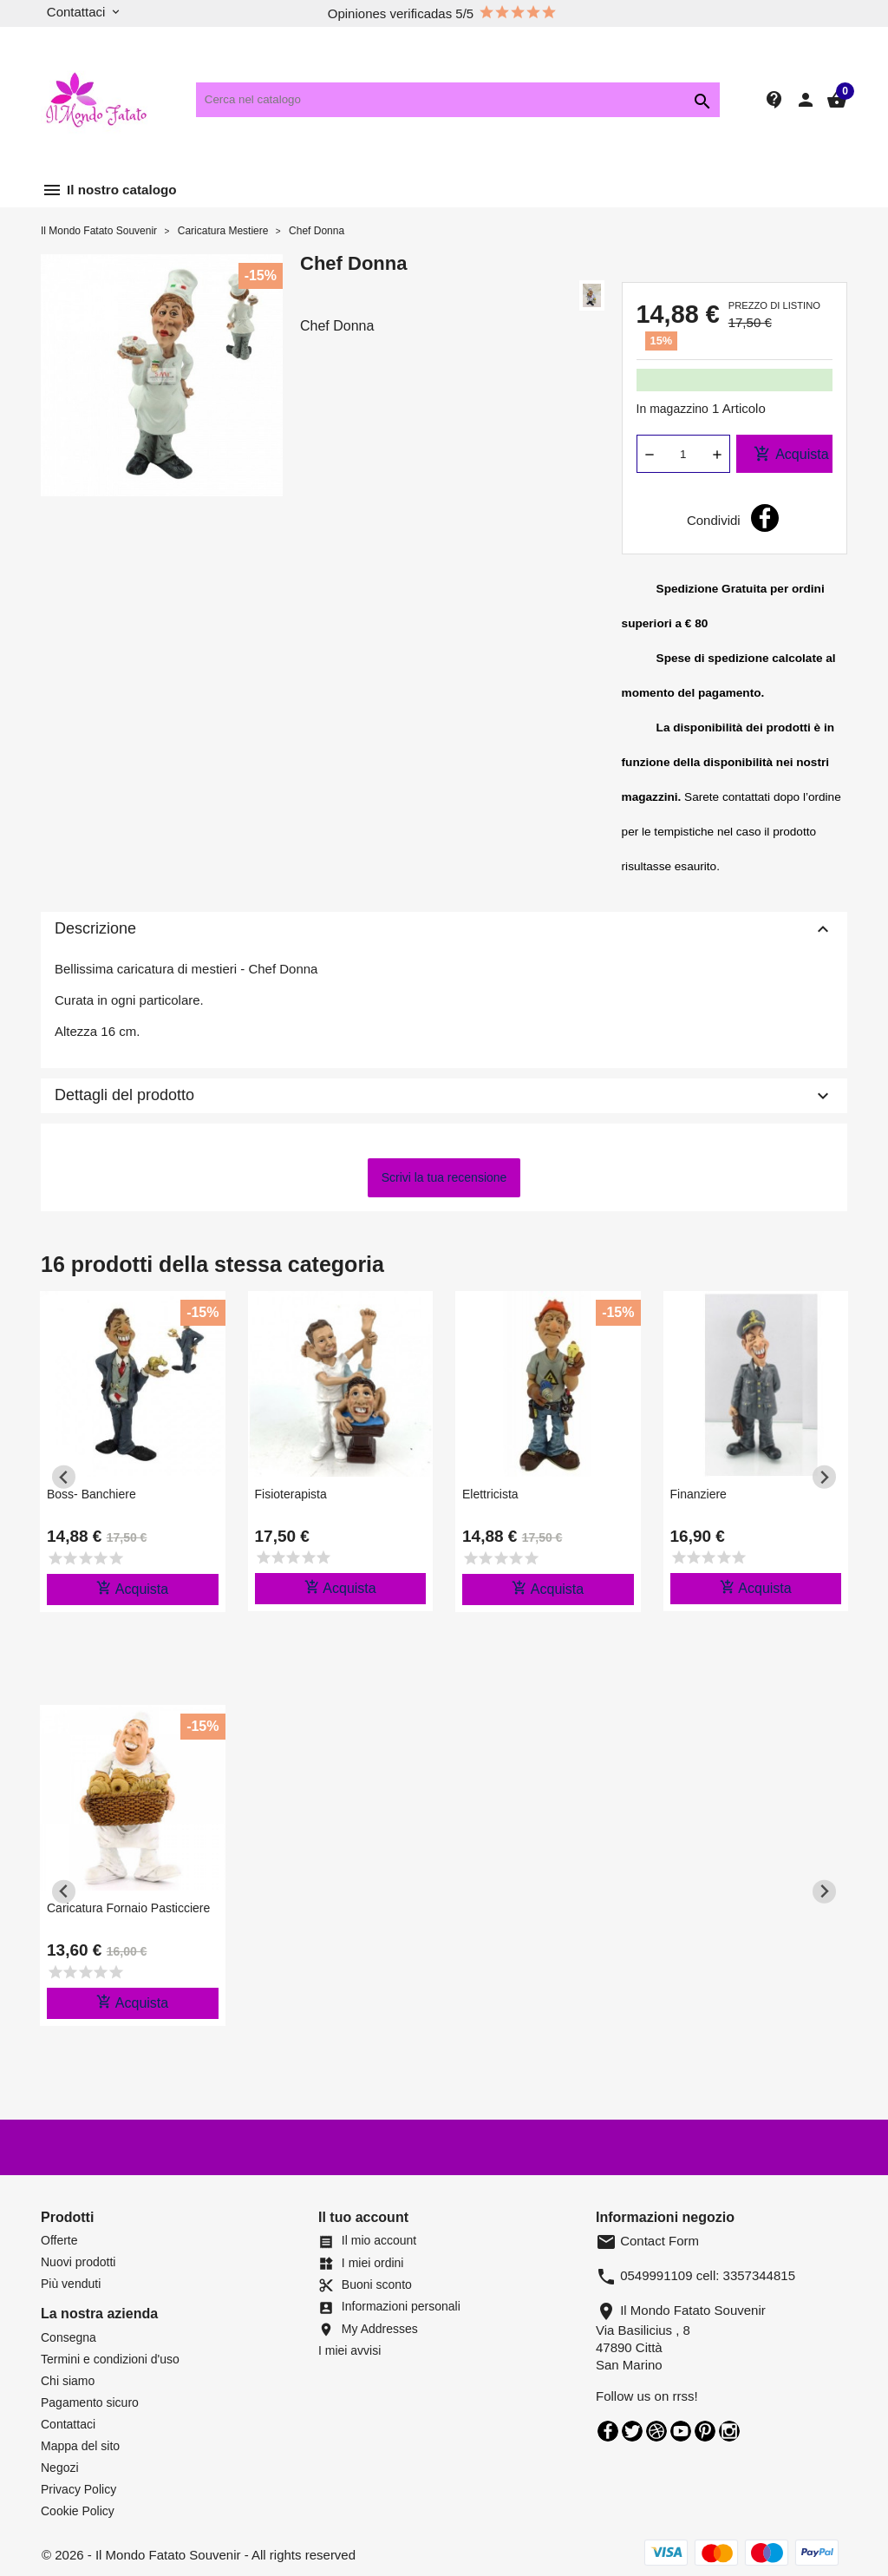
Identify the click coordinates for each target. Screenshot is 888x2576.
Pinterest (705, 2431)
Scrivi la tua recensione (444, 1177)
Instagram (729, 2431)
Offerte (59, 2240)
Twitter (632, 2431)
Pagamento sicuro (90, 2402)
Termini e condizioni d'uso (110, 2359)
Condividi (765, 518)
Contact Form (647, 2240)
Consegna (68, 2337)
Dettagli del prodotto (444, 1095)
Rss (656, 2431)
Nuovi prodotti (78, 2262)
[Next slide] (824, 1477)
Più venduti (71, 2284)
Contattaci (68, 2424)
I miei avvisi (349, 2350)
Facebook (607, 2431)
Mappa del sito (80, 2446)
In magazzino (672, 409)
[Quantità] (683, 454)
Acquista (791, 453)
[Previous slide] (63, 1477)
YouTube (680, 2431)
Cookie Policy (77, 2511)
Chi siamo (68, 2381)
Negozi (60, 2467)
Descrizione (444, 929)
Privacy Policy (78, 2489)
